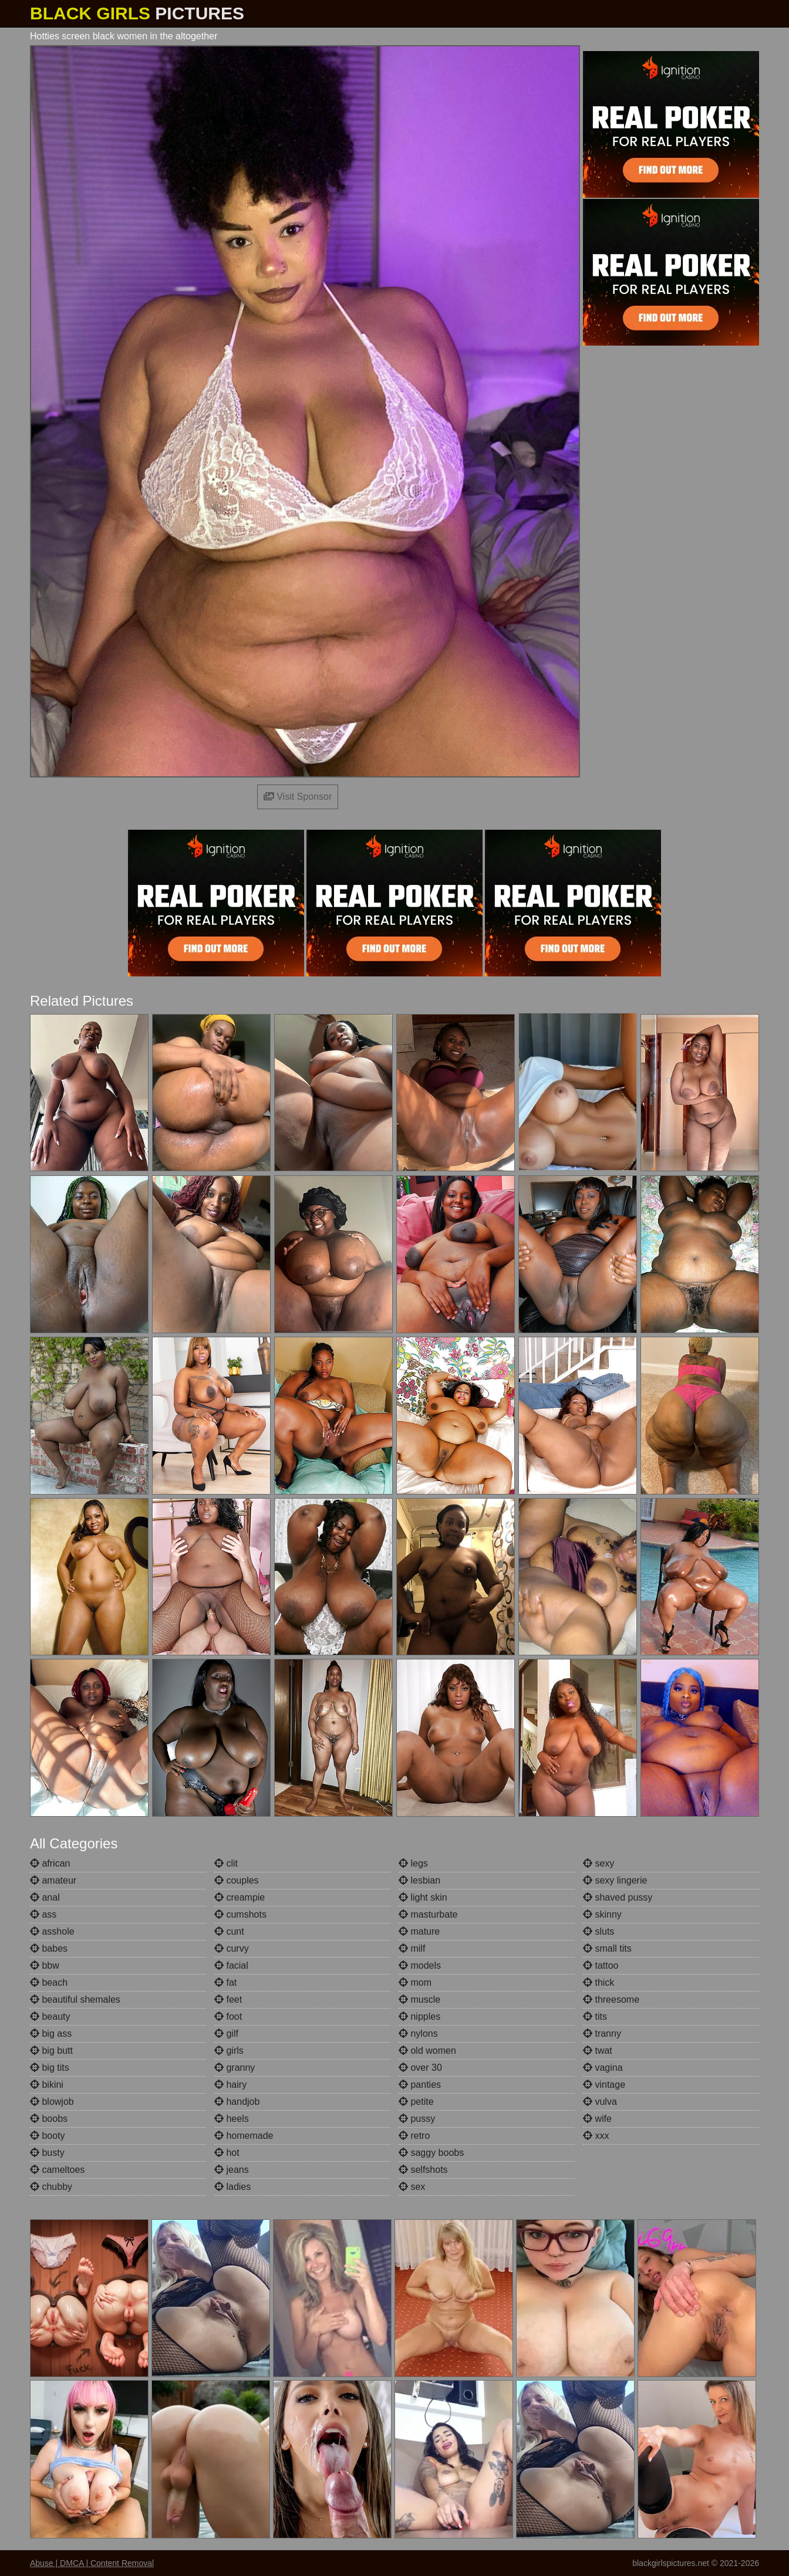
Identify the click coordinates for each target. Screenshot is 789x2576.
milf (412, 1948)
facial (231, 1965)
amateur (53, 1880)
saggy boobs (431, 2153)
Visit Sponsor (298, 797)
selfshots (423, 2170)
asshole (52, 1931)
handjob (236, 2102)
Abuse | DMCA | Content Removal (92, 2563)
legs (413, 1863)
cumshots (240, 1914)
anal (45, 1897)
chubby (51, 2187)
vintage (604, 2085)
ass (43, 1914)
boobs (49, 2119)
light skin (423, 1897)
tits (595, 2016)
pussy (417, 2119)
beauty (50, 2016)
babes (49, 1948)
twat (597, 2051)
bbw (44, 1965)
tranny (602, 2034)
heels (231, 2119)
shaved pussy (617, 1897)
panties (420, 2085)
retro (414, 2136)
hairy (230, 2085)
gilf (226, 2034)
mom (415, 1982)
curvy (231, 1948)
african (50, 1863)
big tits (49, 2068)
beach (49, 1982)
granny (234, 2068)
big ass (51, 2034)
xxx (596, 2136)
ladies (232, 2187)
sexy (598, 1863)
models (420, 1965)
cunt (229, 1931)
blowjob (52, 2102)
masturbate (428, 1914)
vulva (600, 2102)
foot (228, 2016)
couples (236, 1880)
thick (598, 1982)
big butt (51, 2051)
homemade (244, 2136)
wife (597, 2119)
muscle (419, 1999)
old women (427, 2051)
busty (47, 2153)
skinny (602, 1914)
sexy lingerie (615, 1880)
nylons (418, 2034)
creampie (239, 1897)
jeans (231, 2170)
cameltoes (57, 2170)
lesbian (419, 1880)
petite (416, 2102)
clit (226, 1863)
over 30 (420, 2068)
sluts (598, 1931)
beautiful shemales (75, 1999)
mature (419, 1931)
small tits (607, 1948)
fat (225, 1982)
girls (229, 2051)
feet (228, 1999)
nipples (419, 2016)
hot (227, 2153)
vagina (603, 2068)
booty (47, 2136)
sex (412, 2187)
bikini (46, 2085)
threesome (611, 1999)
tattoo (600, 1965)
